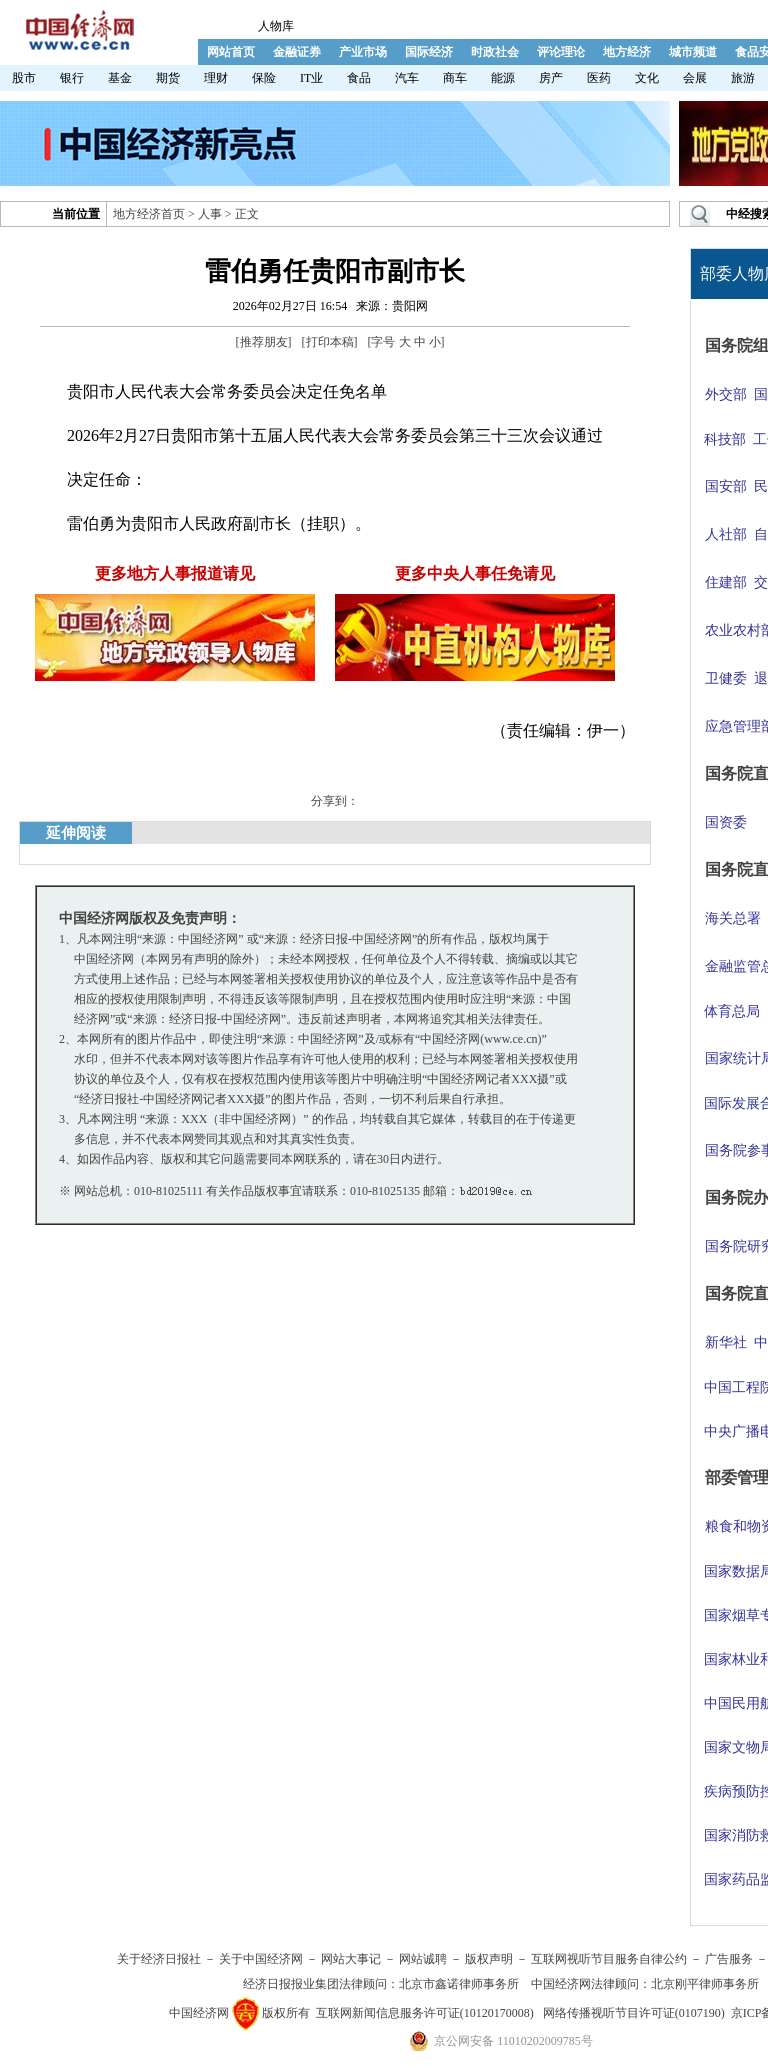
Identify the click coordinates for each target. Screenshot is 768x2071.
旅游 (743, 78)
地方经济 (627, 52)
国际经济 (429, 52)
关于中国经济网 (261, 1959)
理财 (216, 78)
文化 (647, 78)
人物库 (276, 26)
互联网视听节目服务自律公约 (609, 1959)
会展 (695, 78)
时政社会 (495, 52)
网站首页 (231, 52)
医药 (599, 78)
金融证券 (297, 52)
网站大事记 (351, 1959)
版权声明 (489, 1959)
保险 (264, 78)
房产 (551, 78)
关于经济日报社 (159, 1959)
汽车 (407, 78)
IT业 (311, 78)
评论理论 (561, 52)
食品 (359, 78)
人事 (210, 214)
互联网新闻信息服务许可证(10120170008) (425, 2013)
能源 (503, 78)
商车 (455, 78)
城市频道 (693, 52)
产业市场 (363, 52)
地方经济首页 (149, 214)
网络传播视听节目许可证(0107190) (634, 2013)
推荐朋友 (264, 342)
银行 (72, 78)
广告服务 (729, 1959)
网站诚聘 (423, 1959)
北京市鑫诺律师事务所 (459, 1984)
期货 (168, 78)
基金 (120, 78)
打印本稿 (330, 342)
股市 (24, 78)
